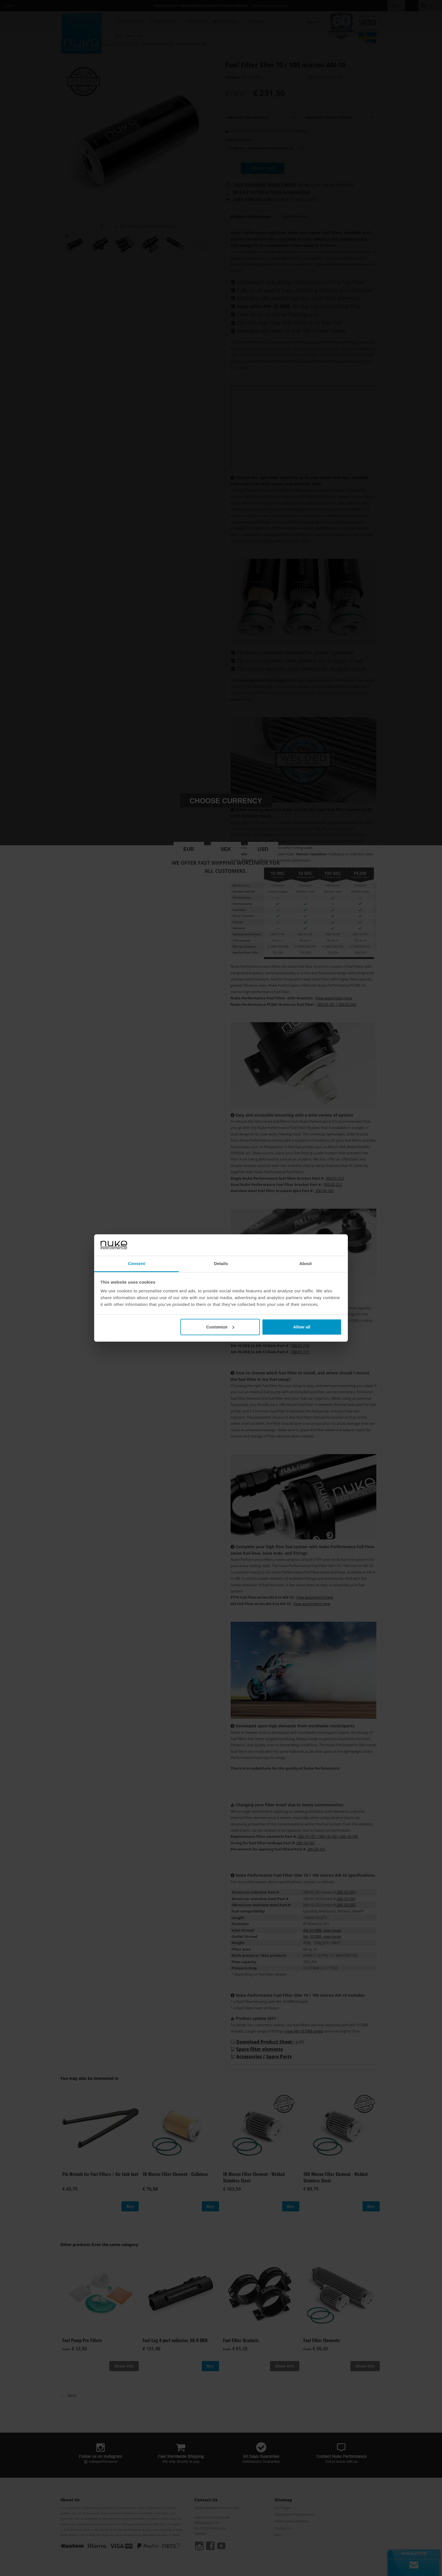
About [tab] (305, 1263)
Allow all (301, 1326)
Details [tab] (221, 1263)
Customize (220, 1326)
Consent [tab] (136, 1263)
